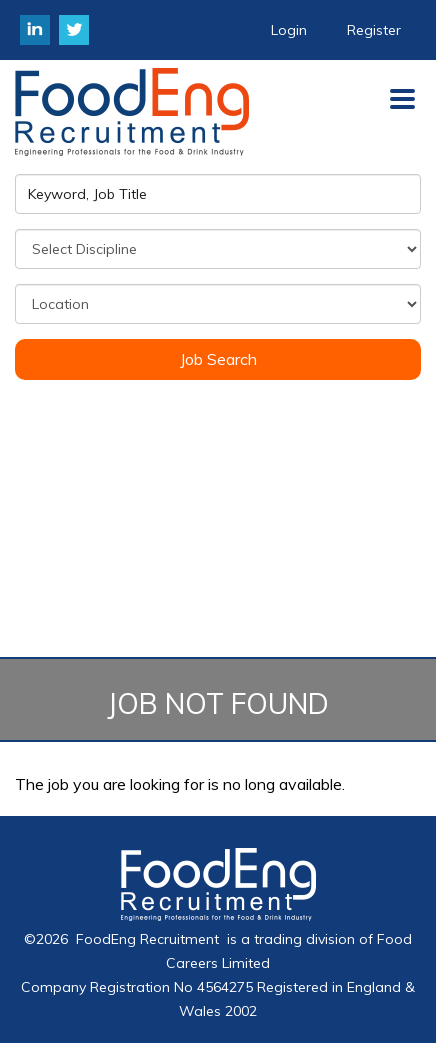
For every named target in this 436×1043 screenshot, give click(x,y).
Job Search (218, 359)
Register (374, 30)
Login (289, 30)
